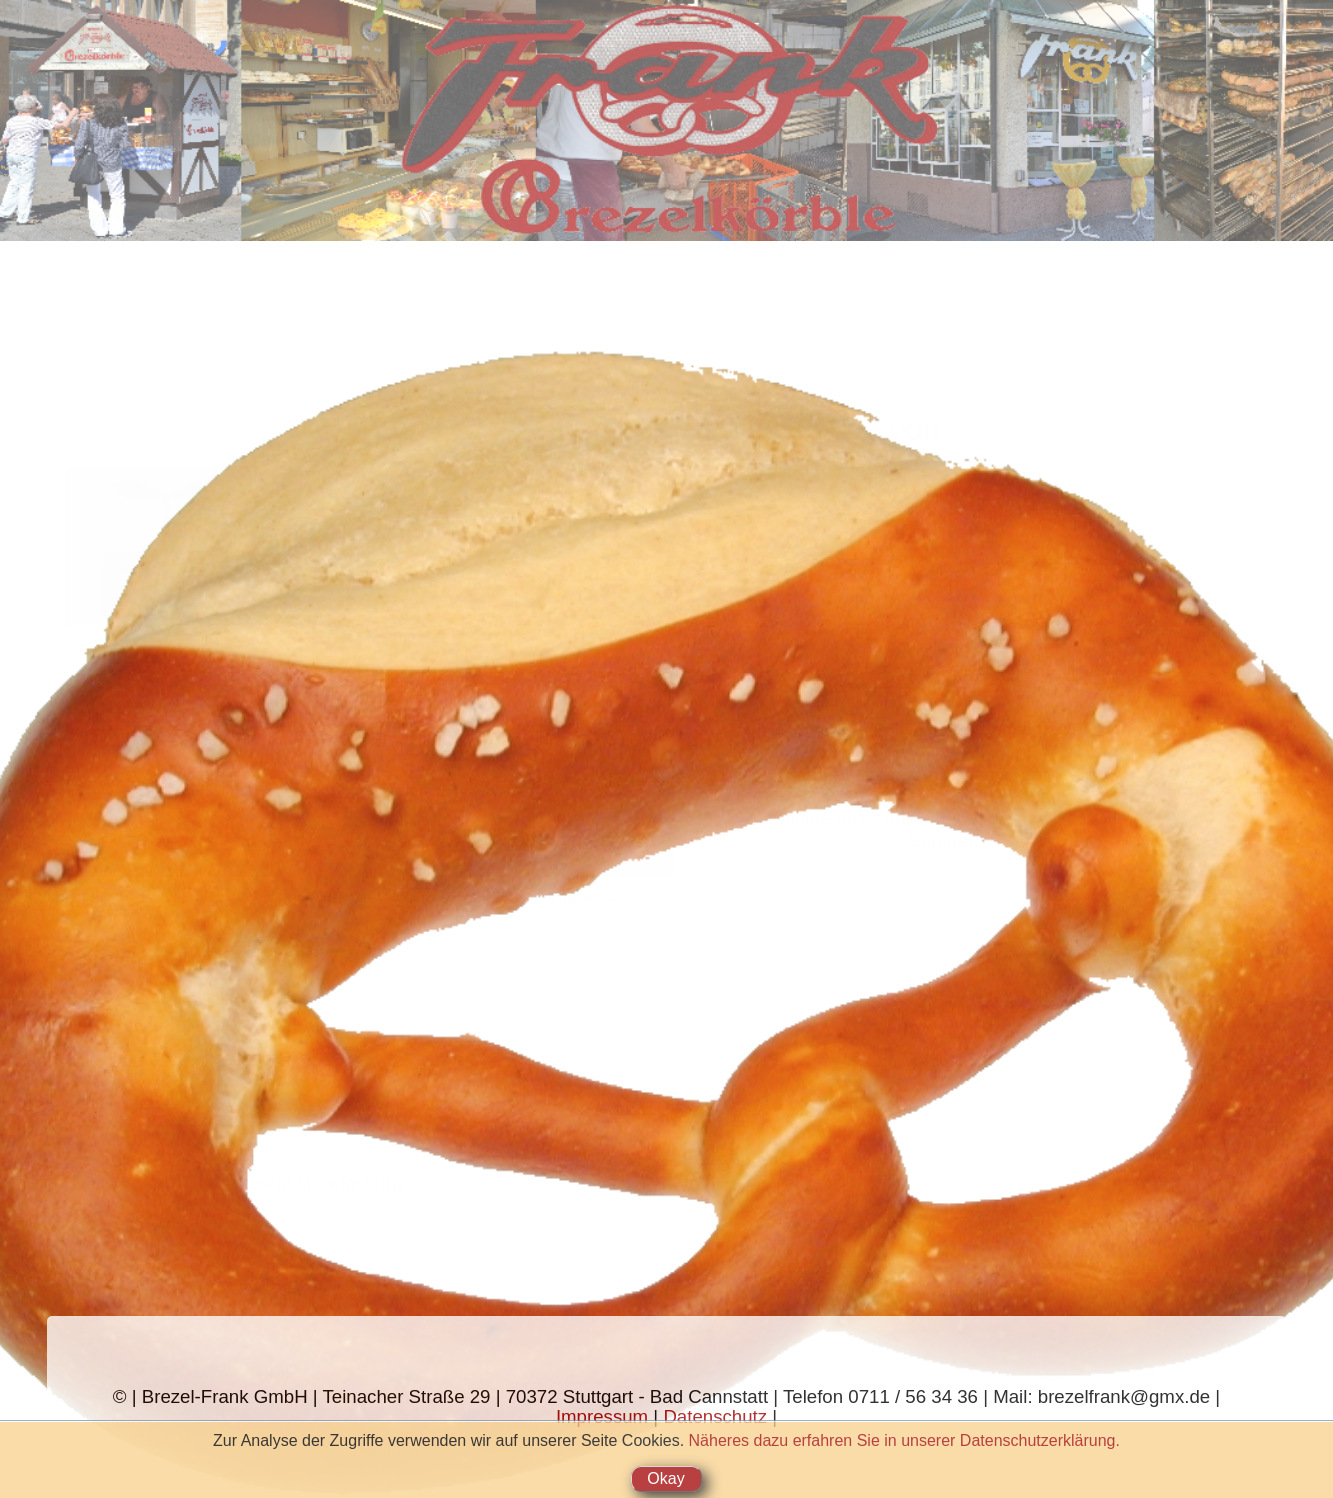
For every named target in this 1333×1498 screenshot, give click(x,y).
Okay (665, 1478)
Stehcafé (100, 119)
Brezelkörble (100, 159)
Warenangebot (100, 79)
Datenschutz (715, 1416)
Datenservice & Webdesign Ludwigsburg (235, 1182)
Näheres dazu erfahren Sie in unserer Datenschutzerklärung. (904, 1440)
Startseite (100, 39)
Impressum (602, 1416)
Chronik (100, 199)
